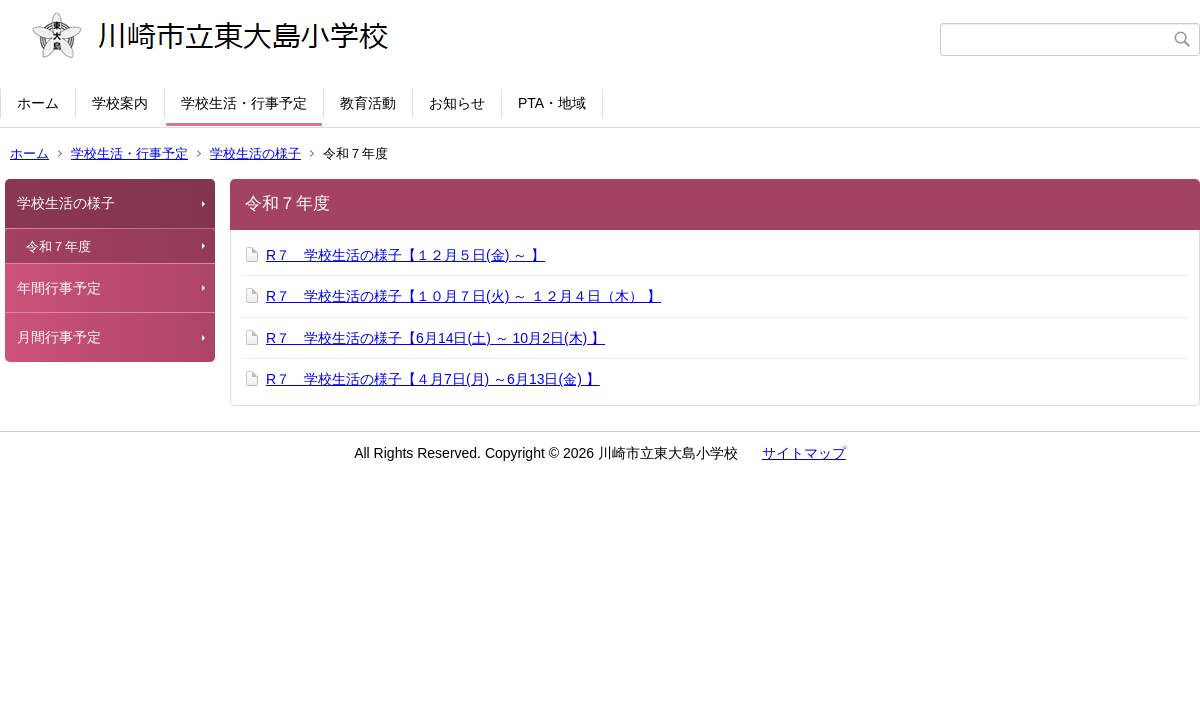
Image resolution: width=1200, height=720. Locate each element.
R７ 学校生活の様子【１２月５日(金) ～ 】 (405, 255)
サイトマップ (804, 453)
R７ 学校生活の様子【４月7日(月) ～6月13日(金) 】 (433, 379)
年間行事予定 (59, 288)
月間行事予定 (59, 337)
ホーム (38, 103)
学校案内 (120, 103)
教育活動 (368, 103)
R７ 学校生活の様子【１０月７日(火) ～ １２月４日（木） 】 (463, 296)
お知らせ (457, 103)
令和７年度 (58, 246)
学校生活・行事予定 (244, 103)
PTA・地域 (552, 103)
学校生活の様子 (255, 153)
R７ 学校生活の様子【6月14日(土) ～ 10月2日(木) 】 (435, 338)
